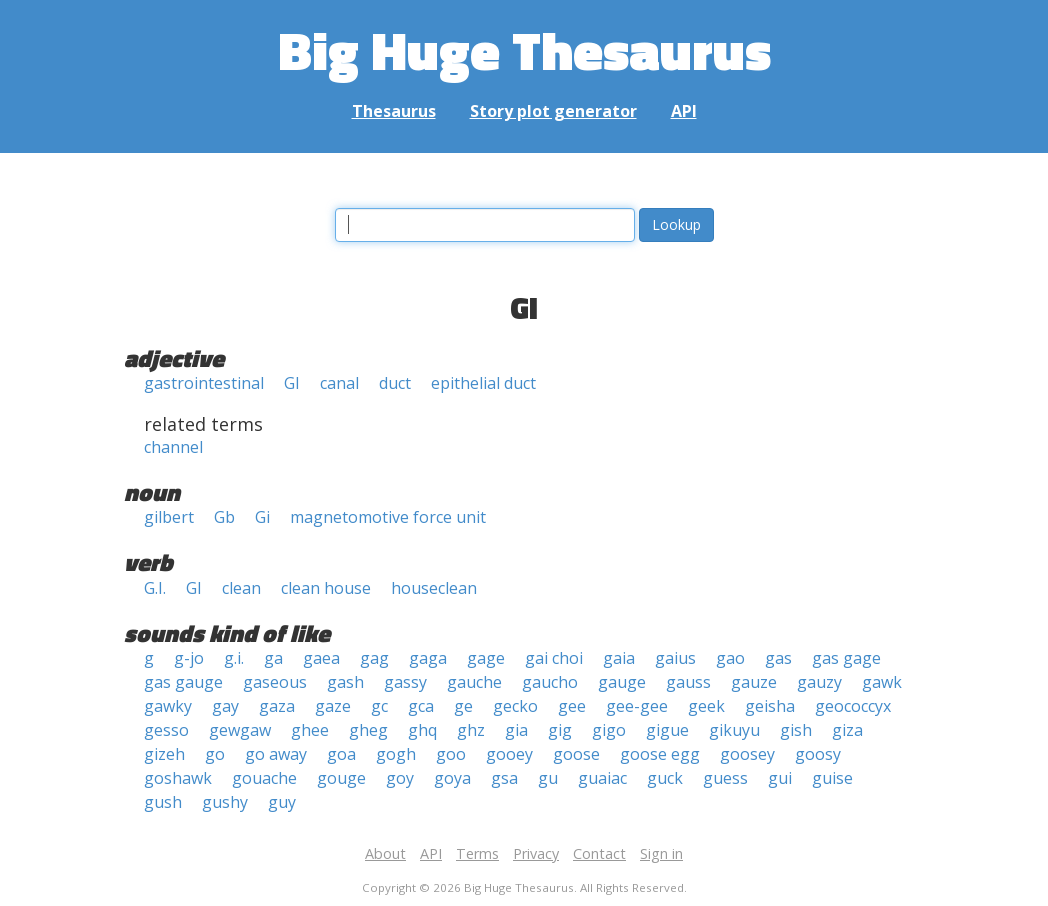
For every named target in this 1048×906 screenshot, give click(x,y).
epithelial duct (483, 383)
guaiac (602, 778)
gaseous (275, 682)
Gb (224, 517)
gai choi (554, 658)
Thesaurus (394, 111)
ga (273, 658)
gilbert (169, 517)
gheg (368, 730)
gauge (622, 682)
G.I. (155, 588)
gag (374, 658)
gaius (675, 658)
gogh (396, 754)
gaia (619, 658)
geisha (770, 706)
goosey (747, 754)
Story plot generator (553, 111)
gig (560, 730)
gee (572, 706)
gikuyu (734, 730)
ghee (310, 730)
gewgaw (240, 730)
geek (706, 706)
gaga (428, 658)
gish (796, 730)
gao (730, 658)
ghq (422, 730)
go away (276, 754)
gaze (333, 706)
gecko (515, 706)
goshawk (178, 778)
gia (516, 730)
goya (452, 778)
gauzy (819, 682)
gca (421, 706)
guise (832, 778)
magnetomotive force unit (388, 517)
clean (241, 588)
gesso (166, 730)
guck (665, 778)
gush (163, 802)
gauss (688, 682)
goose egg (660, 754)
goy (400, 778)
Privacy (536, 853)
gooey (509, 754)
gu (548, 778)
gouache (264, 778)
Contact (599, 853)
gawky (168, 706)
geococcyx (853, 706)
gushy (225, 802)
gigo (609, 730)
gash (345, 682)
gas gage (846, 658)
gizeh (164, 754)
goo (451, 754)
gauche (474, 682)
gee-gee (637, 706)
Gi (262, 517)
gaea (321, 658)
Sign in (661, 853)
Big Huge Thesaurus (524, 49)
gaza (277, 706)
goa (341, 754)
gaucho (550, 682)
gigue (667, 730)
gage (486, 658)
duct (395, 383)
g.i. (234, 658)
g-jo (189, 658)
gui (780, 778)
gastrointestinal (204, 383)
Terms (477, 853)
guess (725, 778)
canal (339, 383)
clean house (326, 588)
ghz (471, 730)
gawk (882, 682)
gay (225, 706)
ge (463, 706)
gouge (341, 778)
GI (292, 383)
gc (379, 706)
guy (282, 802)
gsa (504, 778)
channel (173, 447)
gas (778, 658)
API (684, 111)
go (215, 754)
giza (847, 730)
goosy (818, 754)
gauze (754, 682)
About (385, 853)
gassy (405, 682)
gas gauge (183, 682)
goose (576, 754)
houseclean (434, 588)
